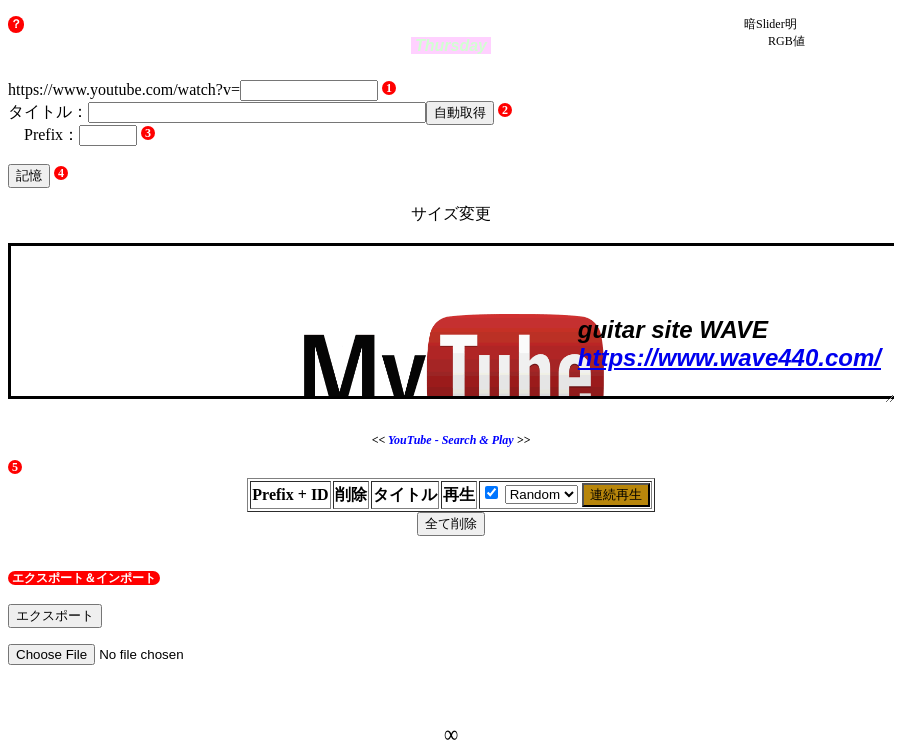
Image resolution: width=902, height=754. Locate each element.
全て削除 (451, 523)
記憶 (29, 175)
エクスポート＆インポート (84, 578)
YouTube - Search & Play (451, 440)
